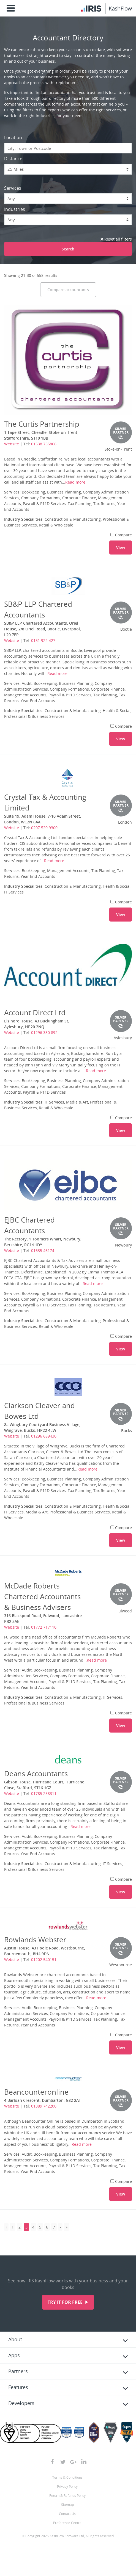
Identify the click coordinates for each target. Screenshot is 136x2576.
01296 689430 (43, 1436)
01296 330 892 (44, 1032)
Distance (13, 159)
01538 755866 (43, 443)
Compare (121, 534)
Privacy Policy (67, 2486)
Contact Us (67, 2513)
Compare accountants (68, 289)
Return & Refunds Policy (67, 2495)
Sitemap (67, 2504)
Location (13, 137)
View (120, 547)
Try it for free (66, 2302)
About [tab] (15, 2339)
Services (12, 188)
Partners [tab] (18, 2371)
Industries (14, 209)
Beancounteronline (36, 2092)
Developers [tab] (21, 2403)
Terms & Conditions (67, 2477)
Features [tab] (18, 2387)
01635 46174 (42, 1250)
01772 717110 (43, 1627)
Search (68, 249)
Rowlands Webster (35, 1940)
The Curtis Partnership (41, 424)
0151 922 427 (43, 640)
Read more (75, 482)
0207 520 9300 (44, 827)
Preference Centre (67, 2522)
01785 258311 (43, 1793)
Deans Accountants (36, 1773)
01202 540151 (43, 1959)
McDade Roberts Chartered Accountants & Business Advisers (42, 1596)
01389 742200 (43, 2106)
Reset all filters (116, 239)
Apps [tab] (14, 2355)
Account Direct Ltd (35, 1012)
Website (11, 443)
